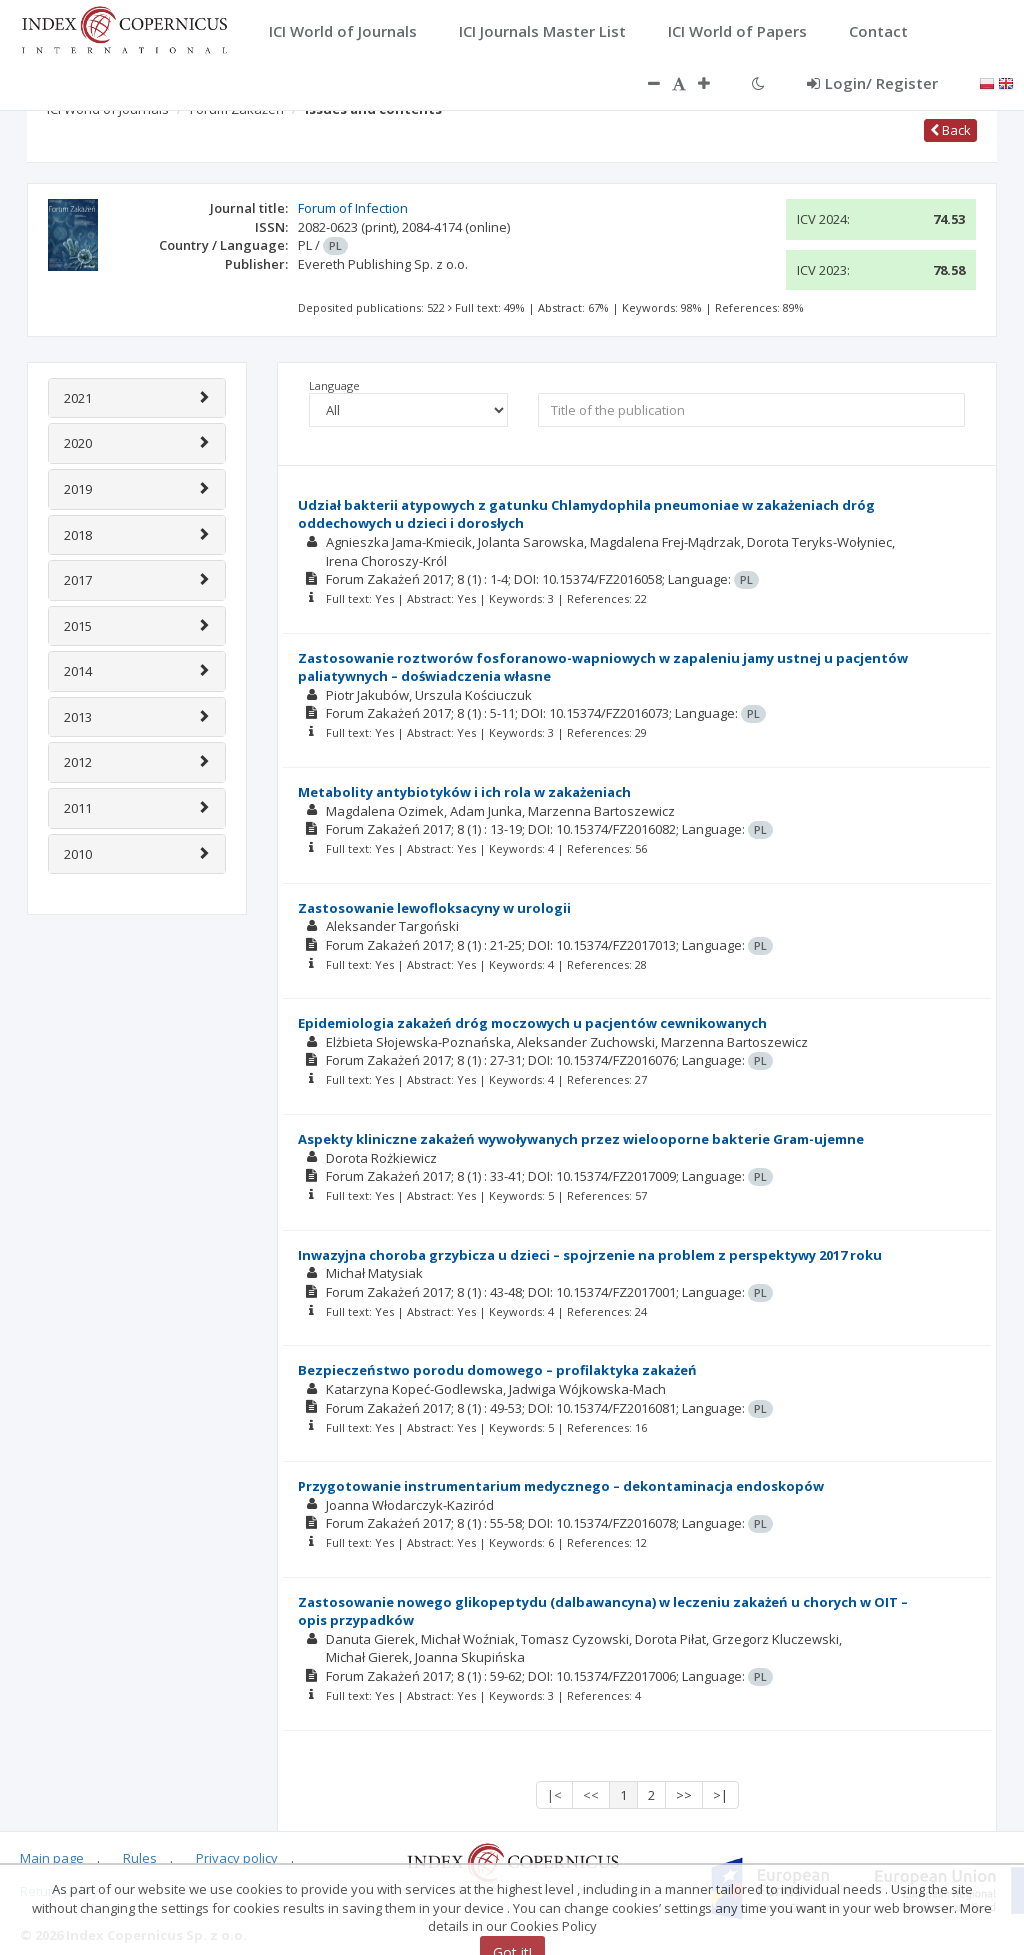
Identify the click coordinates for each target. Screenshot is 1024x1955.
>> (684, 1795)
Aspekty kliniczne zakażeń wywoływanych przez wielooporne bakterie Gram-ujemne (581, 1139)
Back (950, 130)
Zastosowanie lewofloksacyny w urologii (434, 908)
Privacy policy (237, 1858)
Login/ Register (872, 83)
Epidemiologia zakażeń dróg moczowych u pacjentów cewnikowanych (532, 1023)
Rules (140, 1858)
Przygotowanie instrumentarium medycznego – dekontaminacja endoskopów (561, 1486)
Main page (52, 1858)
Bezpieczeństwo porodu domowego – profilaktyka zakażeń (497, 1370)
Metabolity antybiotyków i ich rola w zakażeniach (464, 792)
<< (591, 1795)
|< (554, 1795)
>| (720, 1795)
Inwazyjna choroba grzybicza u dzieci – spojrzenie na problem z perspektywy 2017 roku (590, 1255)
